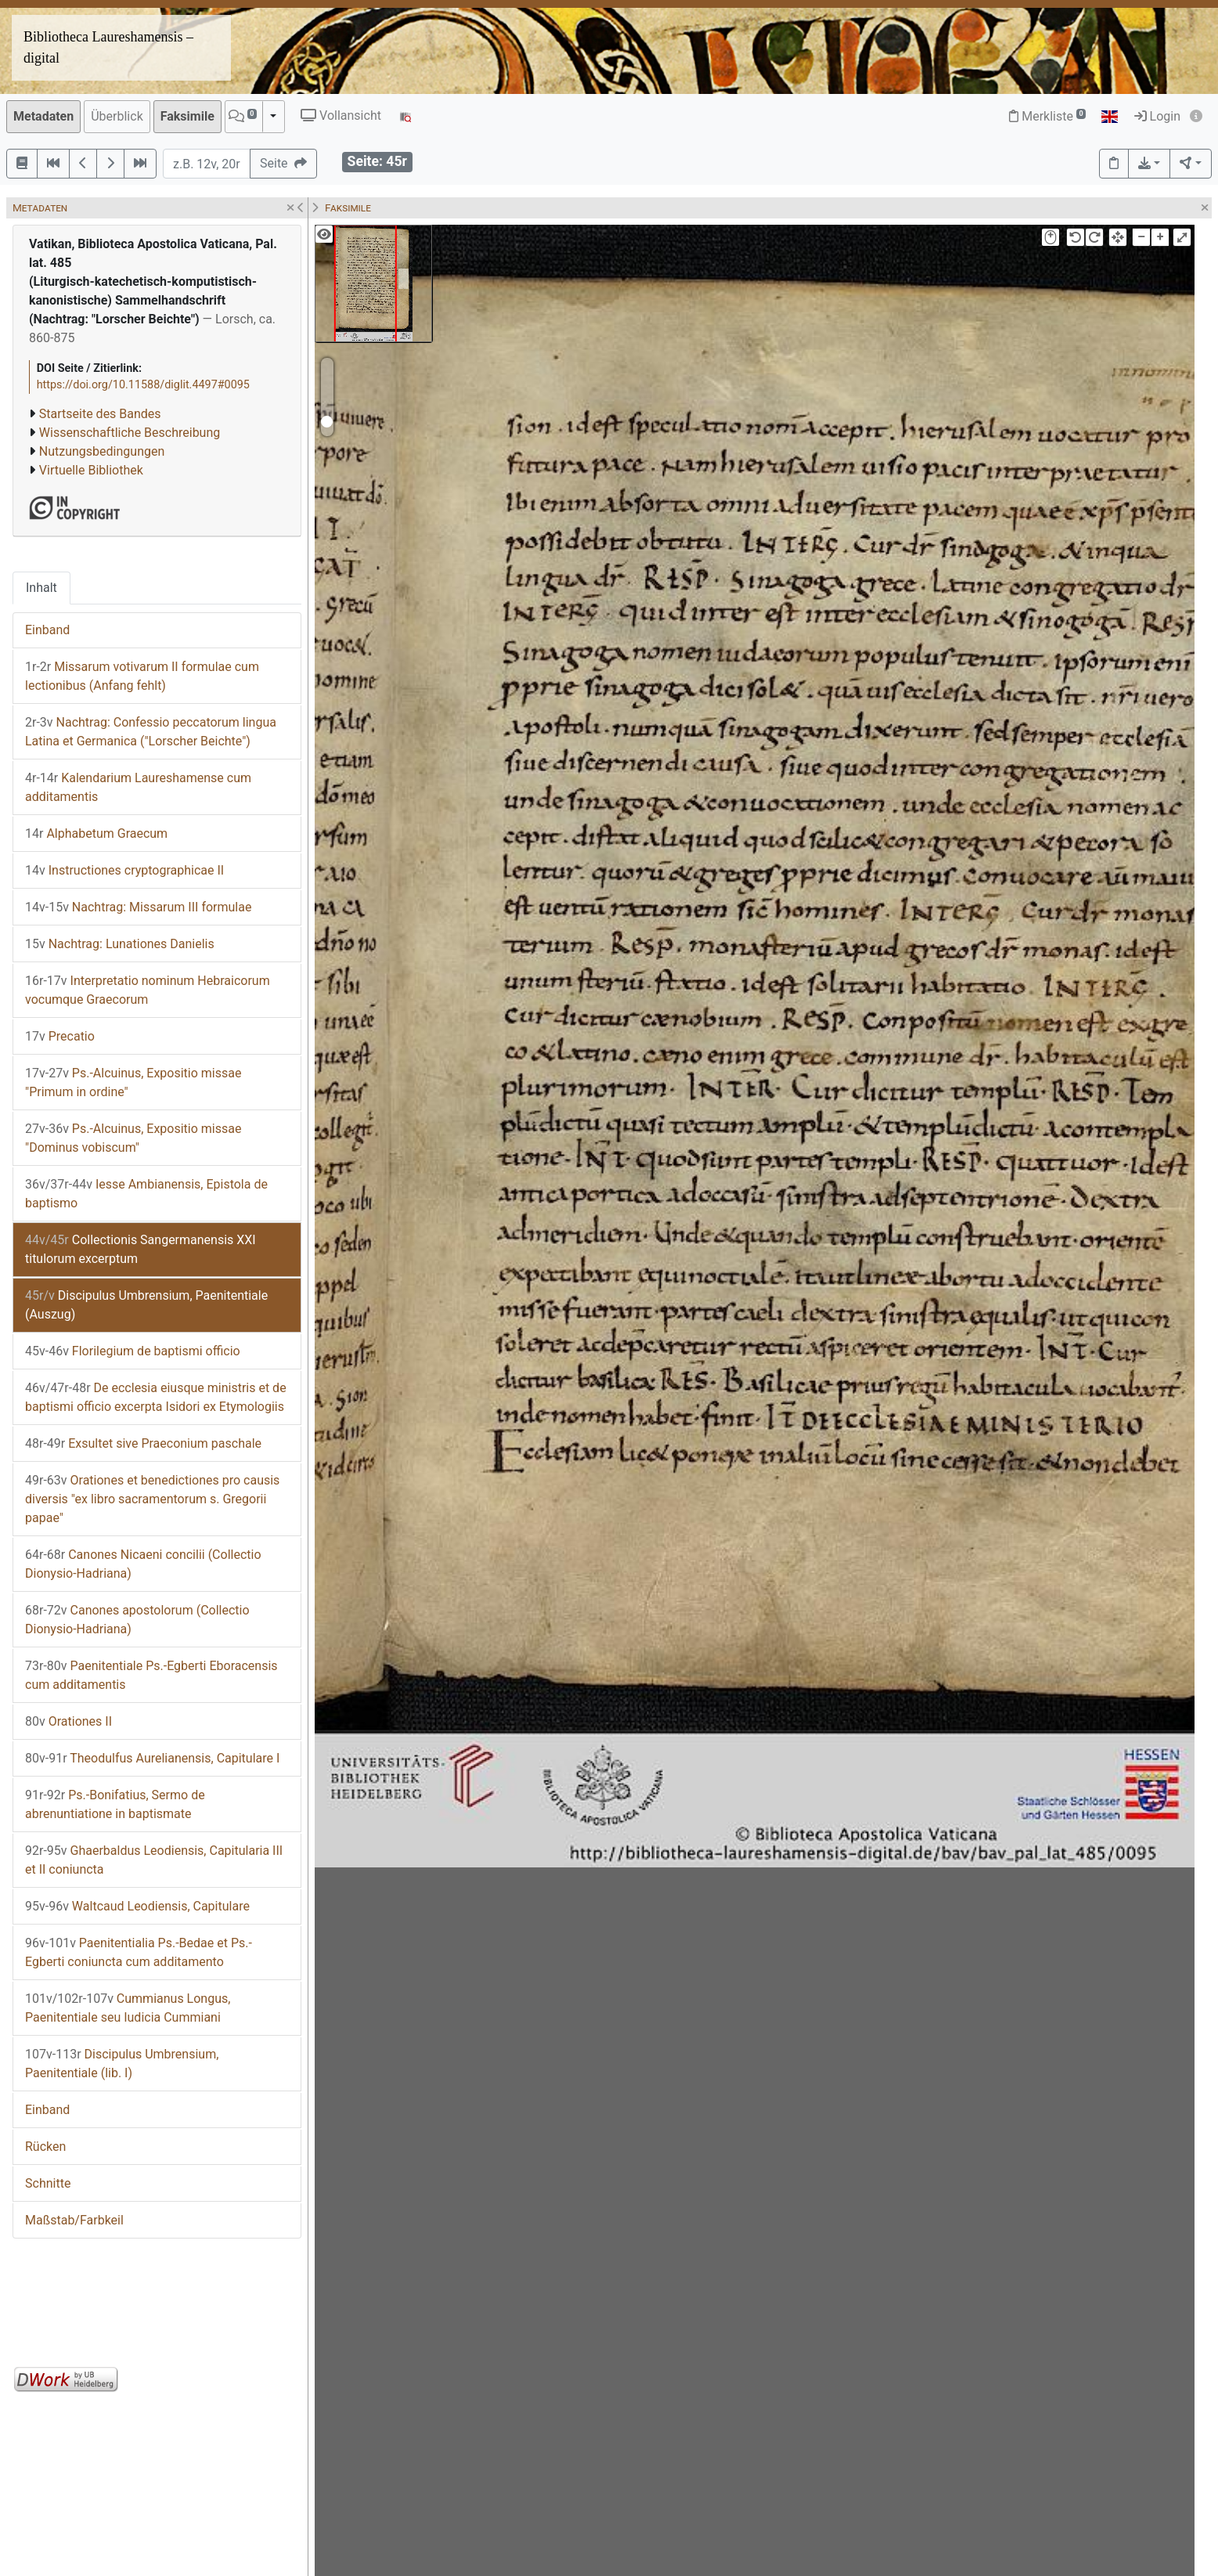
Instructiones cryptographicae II (124, 870)
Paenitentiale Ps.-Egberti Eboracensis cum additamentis (151, 1675)
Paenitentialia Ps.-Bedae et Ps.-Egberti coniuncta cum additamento (138, 1952)
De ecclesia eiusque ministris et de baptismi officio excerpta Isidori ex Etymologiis (155, 1397)
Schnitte (47, 2183)
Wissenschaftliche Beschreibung (129, 432)
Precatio (60, 1036)
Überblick (117, 116)
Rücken (45, 2146)
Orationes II (68, 1721)
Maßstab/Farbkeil (74, 2220)
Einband (47, 629)
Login (1157, 116)
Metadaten (43, 116)
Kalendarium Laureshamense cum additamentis (138, 787)
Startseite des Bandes (100, 413)
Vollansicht (341, 115)
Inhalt (41, 587)
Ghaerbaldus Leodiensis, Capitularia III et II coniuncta (154, 1860)
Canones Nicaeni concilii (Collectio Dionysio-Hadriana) (143, 1564)
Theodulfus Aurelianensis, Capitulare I (152, 1758)
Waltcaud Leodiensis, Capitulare (137, 1906)
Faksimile (187, 116)
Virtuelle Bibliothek (91, 470)
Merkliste (1047, 116)
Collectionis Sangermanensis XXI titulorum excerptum (140, 1249)
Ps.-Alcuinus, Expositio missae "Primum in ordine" (133, 1082)
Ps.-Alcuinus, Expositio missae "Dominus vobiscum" (133, 1138)
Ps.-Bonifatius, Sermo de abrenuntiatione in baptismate (115, 1804)
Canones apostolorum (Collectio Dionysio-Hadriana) (137, 1619)
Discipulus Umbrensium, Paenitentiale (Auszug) (146, 1305)
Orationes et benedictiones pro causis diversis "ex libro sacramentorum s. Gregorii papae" (152, 1499)
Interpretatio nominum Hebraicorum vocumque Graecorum (147, 990)
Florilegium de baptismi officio (132, 1351)
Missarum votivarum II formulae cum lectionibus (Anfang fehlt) (142, 676)
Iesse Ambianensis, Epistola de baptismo (146, 1193)
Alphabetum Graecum (96, 833)
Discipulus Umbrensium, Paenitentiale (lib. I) (121, 2063)
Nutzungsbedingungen (101, 451)
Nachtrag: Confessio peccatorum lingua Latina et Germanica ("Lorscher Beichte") (150, 732)
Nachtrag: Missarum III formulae (138, 907)
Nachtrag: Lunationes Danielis (119, 943)
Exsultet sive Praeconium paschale (143, 1443)
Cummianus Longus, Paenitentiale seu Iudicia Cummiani (127, 2008)
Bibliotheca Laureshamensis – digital (108, 47)
